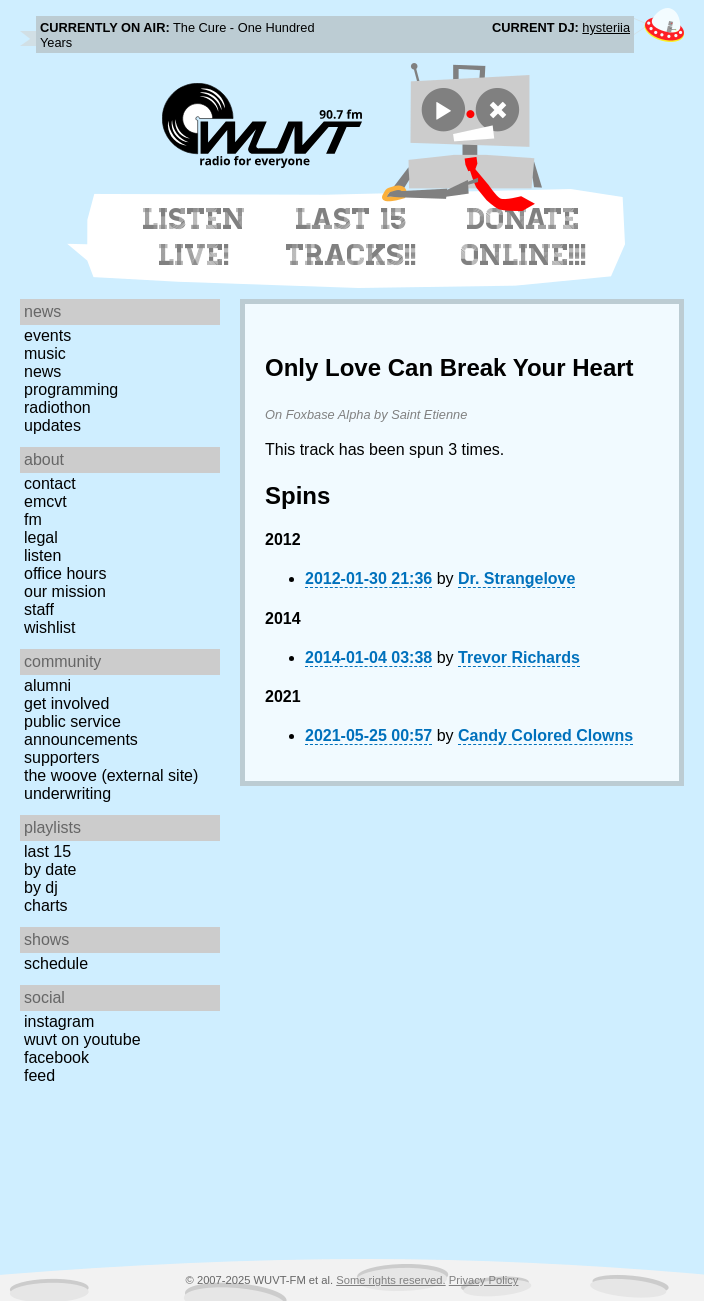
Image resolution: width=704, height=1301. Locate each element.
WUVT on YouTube (82, 1039)
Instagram (59, 1021)
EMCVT (45, 501)
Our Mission (65, 591)
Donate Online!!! (524, 237)
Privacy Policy (484, 1280)
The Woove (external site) (111, 775)
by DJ (41, 887)
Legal (41, 537)
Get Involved (66, 703)
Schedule (56, 963)
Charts (46, 905)
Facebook (56, 1057)
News (42, 371)
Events (47, 335)
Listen (42, 555)
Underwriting (67, 793)
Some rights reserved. (390, 1280)
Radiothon (57, 407)
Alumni (47, 685)
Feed (39, 1075)
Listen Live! (194, 237)
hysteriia (606, 27)
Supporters (62, 757)
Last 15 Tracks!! (351, 237)
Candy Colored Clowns (545, 735)
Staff (39, 609)
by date (50, 869)
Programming (71, 389)
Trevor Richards (519, 657)
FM (33, 519)
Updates (52, 425)
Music (45, 353)
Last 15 (47, 851)
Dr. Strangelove (516, 578)
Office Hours (65, 573)
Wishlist (50, 627)
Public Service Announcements (81, 730)
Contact (50, 483)
